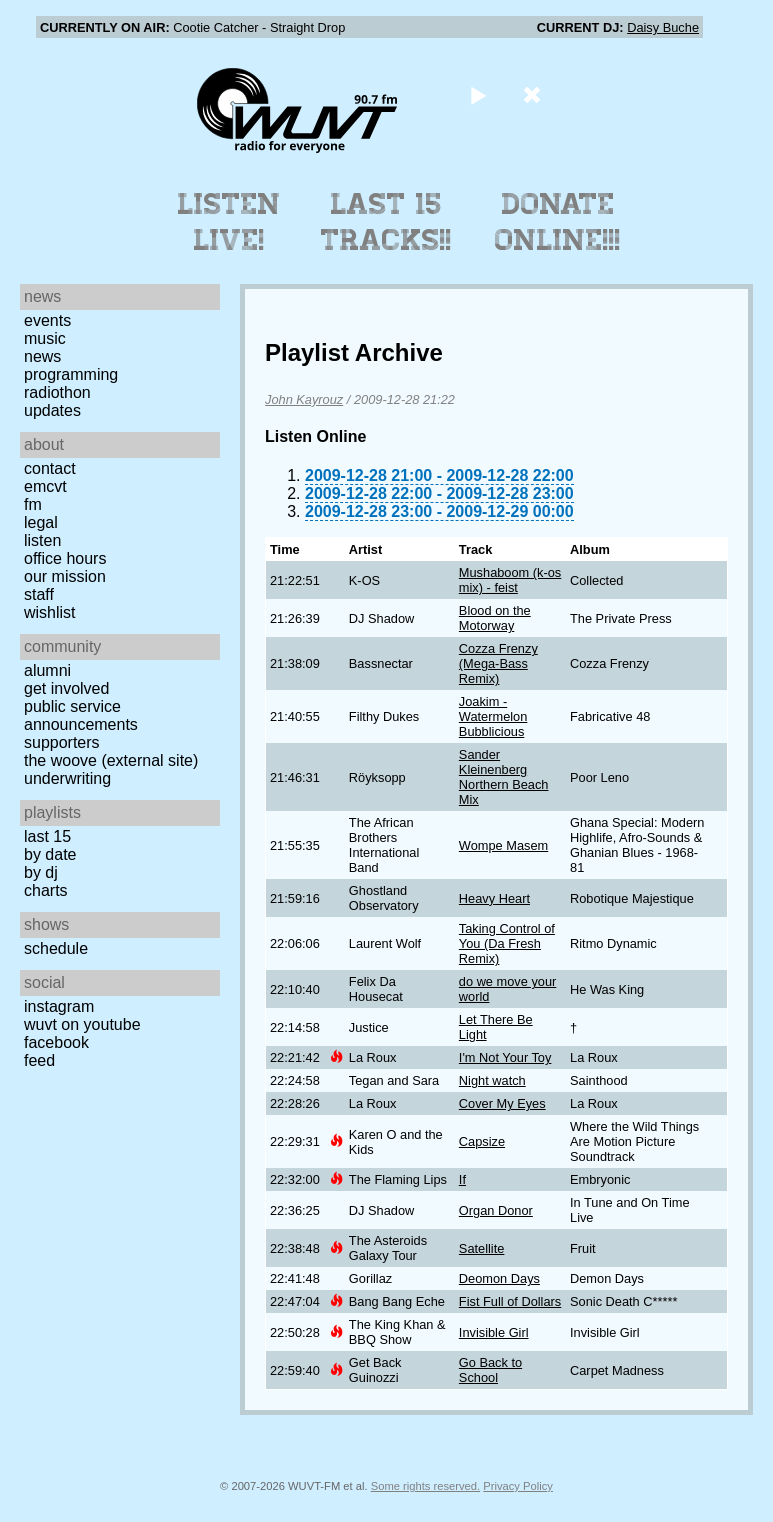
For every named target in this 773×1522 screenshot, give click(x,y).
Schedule (56, 948)
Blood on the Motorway (495, 618)
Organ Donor (496, 1210)
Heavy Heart (494, 898)
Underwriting (67, 778)
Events (47, 320)
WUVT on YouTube (82, 1024)
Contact (50, 468)
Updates (52, 410)
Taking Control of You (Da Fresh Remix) (507, 943)
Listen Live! (229, 222)
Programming (71, 374)
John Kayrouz (304, 399)
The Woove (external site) (111, 760)
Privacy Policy (518, 1486)
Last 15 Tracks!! (386, 222)
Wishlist (50, 612)
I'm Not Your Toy (505, 1057)
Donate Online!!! (558, 222)
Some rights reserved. (425, 1486)
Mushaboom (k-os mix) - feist (510, 580)
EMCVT (45, 486)
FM (33, 504)
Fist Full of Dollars (510, 1301)
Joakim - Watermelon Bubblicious (493, 716)
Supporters (62, 742)
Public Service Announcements (81, 715)
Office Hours (65, 558)
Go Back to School (490, 1370)
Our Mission (65, 576)
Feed (39, 1060)
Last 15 (47, 836)
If (462, 1179)
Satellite (482, 1248)
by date (50, 854)
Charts (46, 890)
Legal (41, 522)
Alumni (47, 670)
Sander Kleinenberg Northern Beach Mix (504, 777)
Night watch (492, 1080)
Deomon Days (499, 1278)
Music (45, 338)
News (42, 356)
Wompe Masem (503, 845)
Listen (42, 540)
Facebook (56, 1042)
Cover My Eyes (502, 1103)
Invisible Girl (494, 1332)
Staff (39, 594)
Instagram (59, 1006)
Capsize (482, 1141)
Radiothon (57, 392)
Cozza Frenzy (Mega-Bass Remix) (498, 663)
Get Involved (66, 688)
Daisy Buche (663, 27)
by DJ (41, 872)
